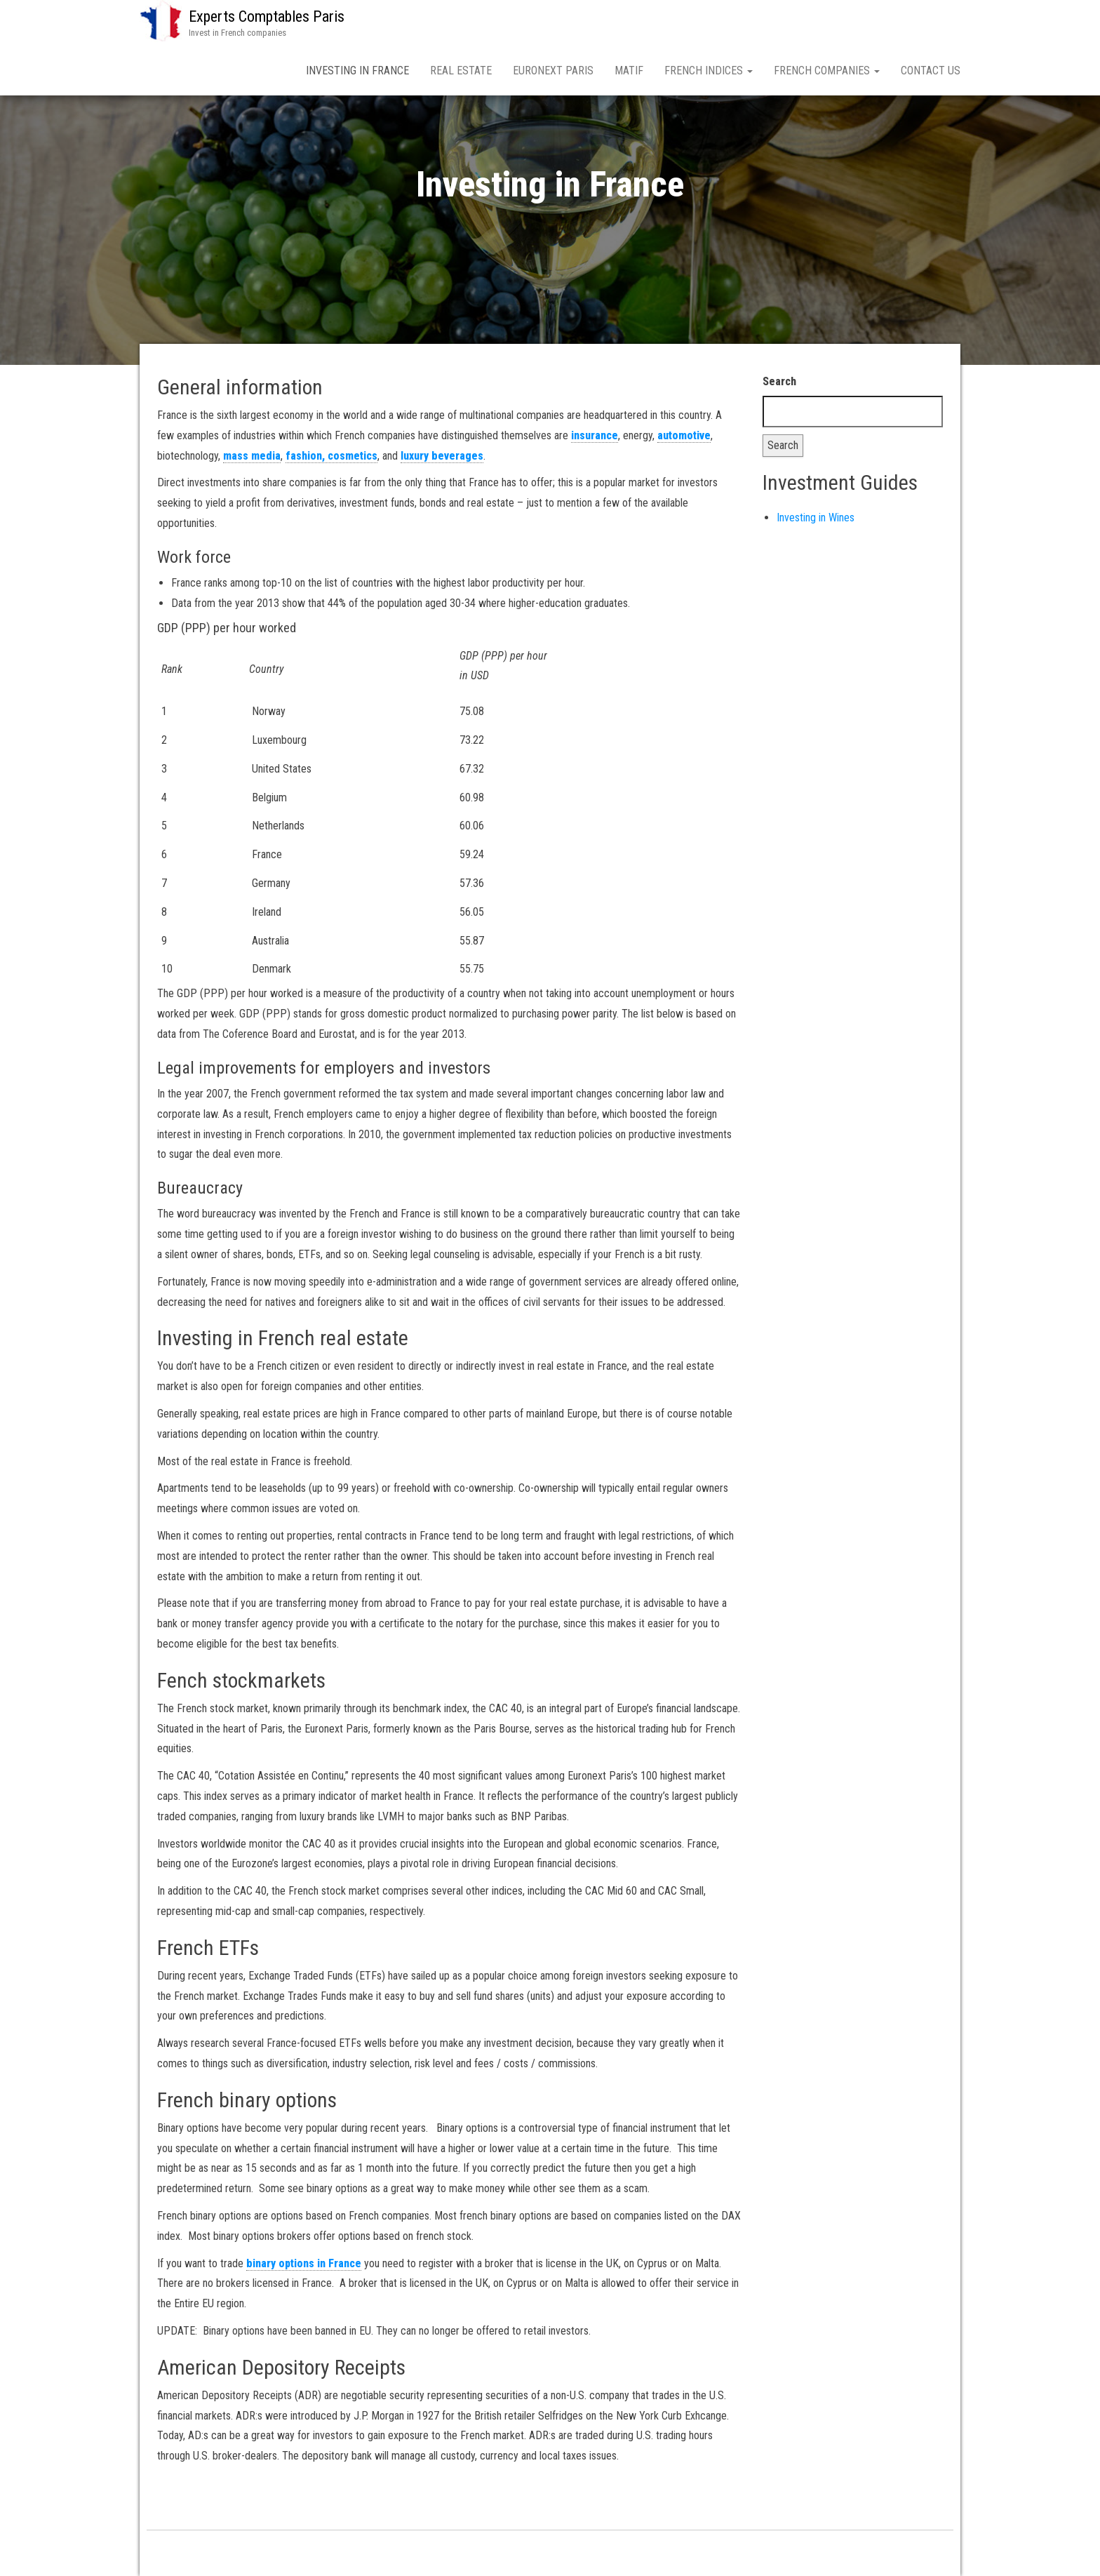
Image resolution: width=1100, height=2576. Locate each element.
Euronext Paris (553, 70)
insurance (594, 435)
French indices (708, 70)
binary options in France (303, 2263)
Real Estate (461, 70)
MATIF (629, 70)
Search (779, 381)
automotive (684, 435)
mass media (252, 455)
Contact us (930, 70)
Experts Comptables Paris (266, 16)
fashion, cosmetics (331, 455)
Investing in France (357, 70)
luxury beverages (442, 455)
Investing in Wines (815, 517)
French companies (827, 70)
